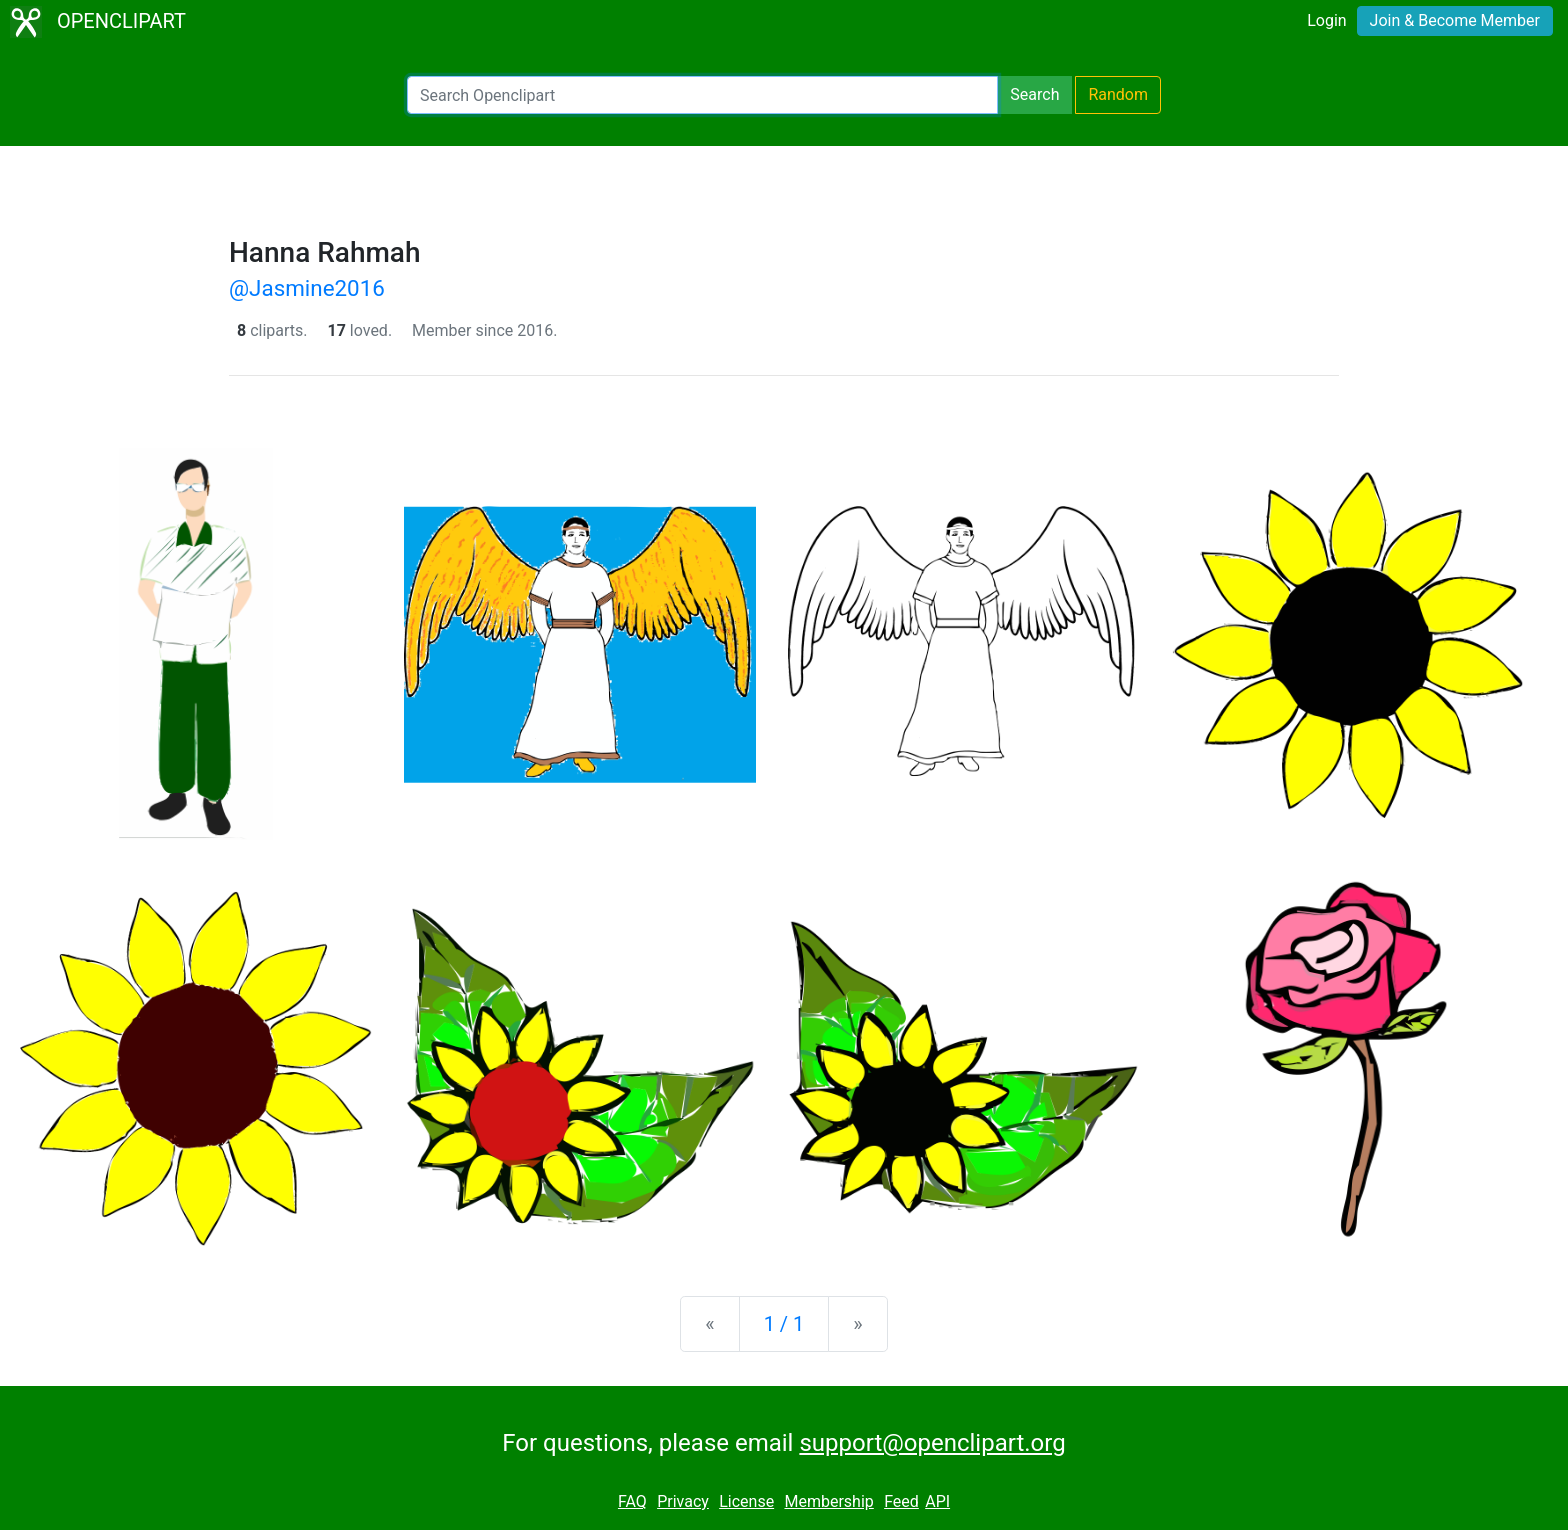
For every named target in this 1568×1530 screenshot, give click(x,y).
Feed (901, 1501)
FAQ (632, 1501)
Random (1118, 94)
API (937, 1501)
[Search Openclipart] (702, 95)
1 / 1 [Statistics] (784, 1324)
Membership (828, 1501)
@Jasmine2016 (307, 288)
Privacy (683, 1501)
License (746, 1501)
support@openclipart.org (932, 1443)
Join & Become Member (1455, 20)
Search (1034, 94)
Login (1326, 20)
